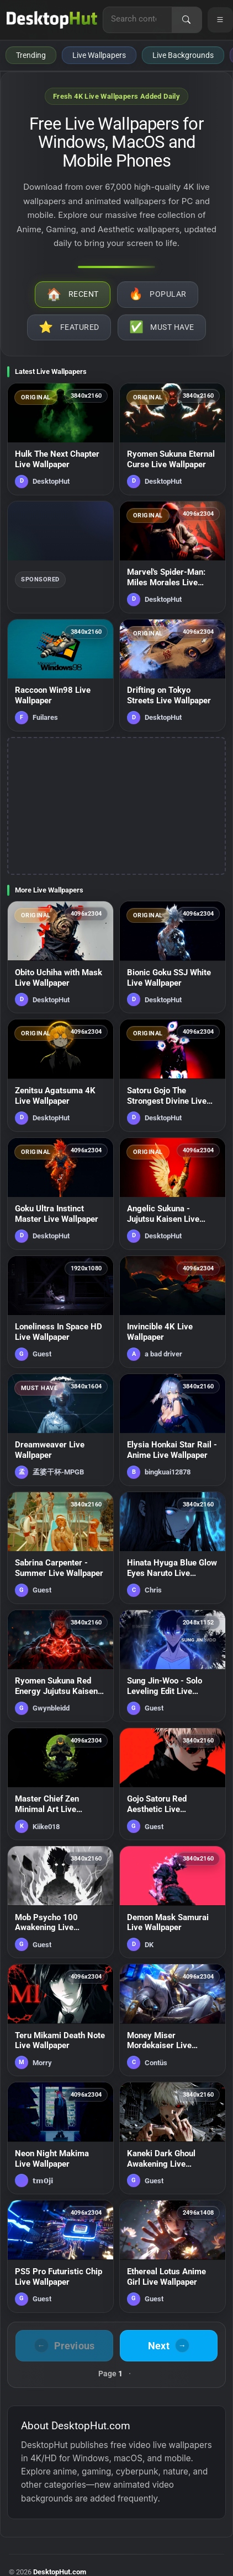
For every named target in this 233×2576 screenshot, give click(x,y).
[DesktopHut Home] (52, 20)
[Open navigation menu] (220, 20)
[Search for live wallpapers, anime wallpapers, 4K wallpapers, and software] (137, 18)
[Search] (187, 20)
